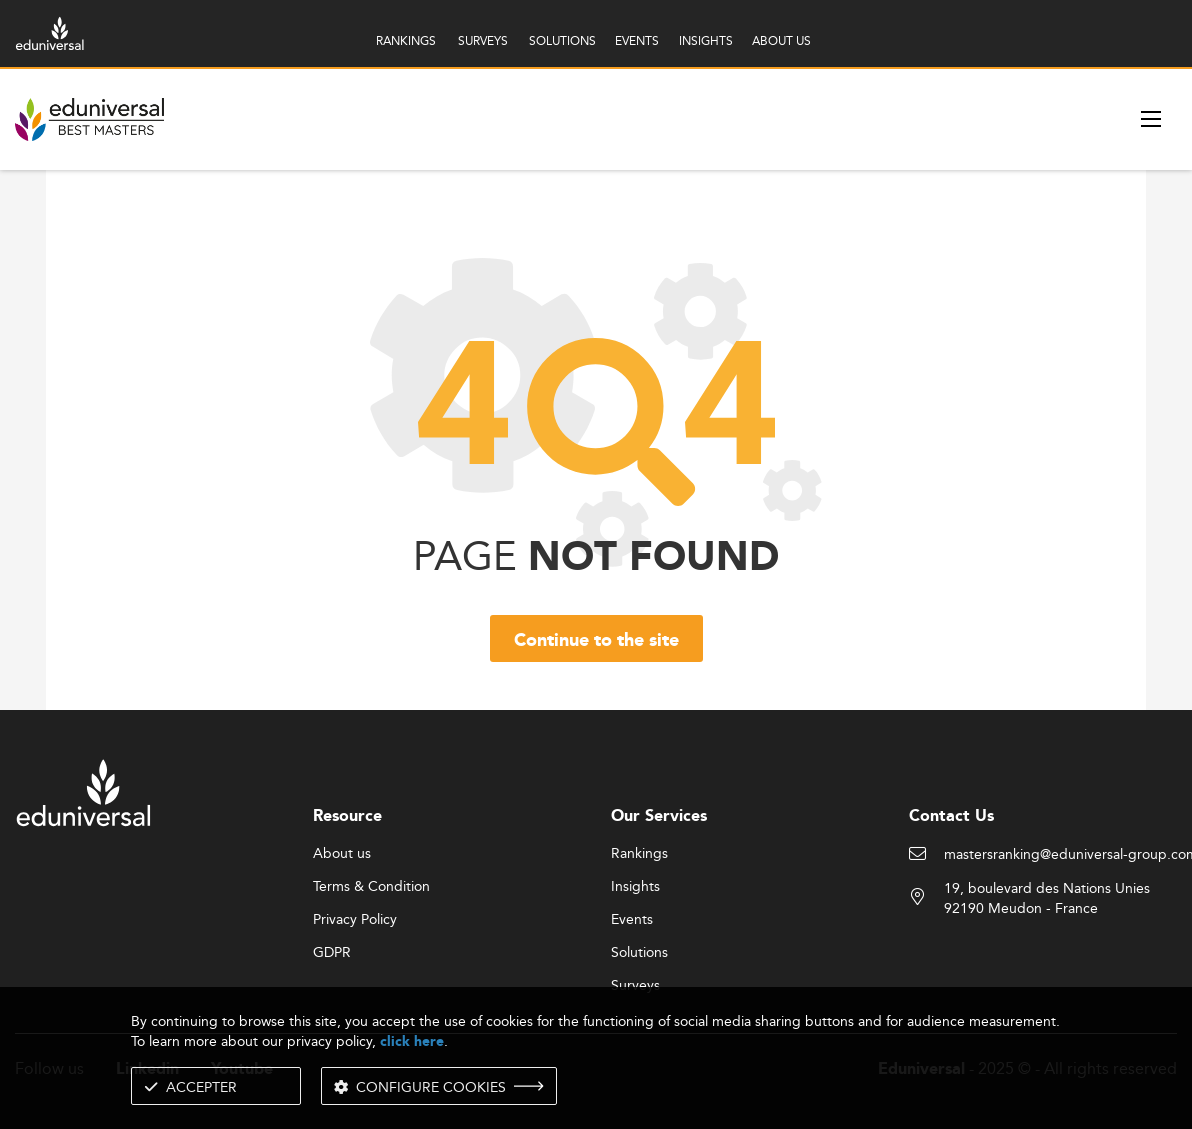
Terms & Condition (371, 887)
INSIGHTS (706, 40)
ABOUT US (781, 40)
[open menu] (1151, 119)
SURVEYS (483, 40)
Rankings (639, 854)
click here (412, 1041)
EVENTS (637, 40)
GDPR (332, 953)
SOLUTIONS (562, 40)
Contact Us (951, 816)
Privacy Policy (355, 920)
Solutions (639, 953)
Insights (635, 887)
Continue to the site (596, 641)
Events (632, 920)
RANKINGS (406, 40)
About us (342, 854)
